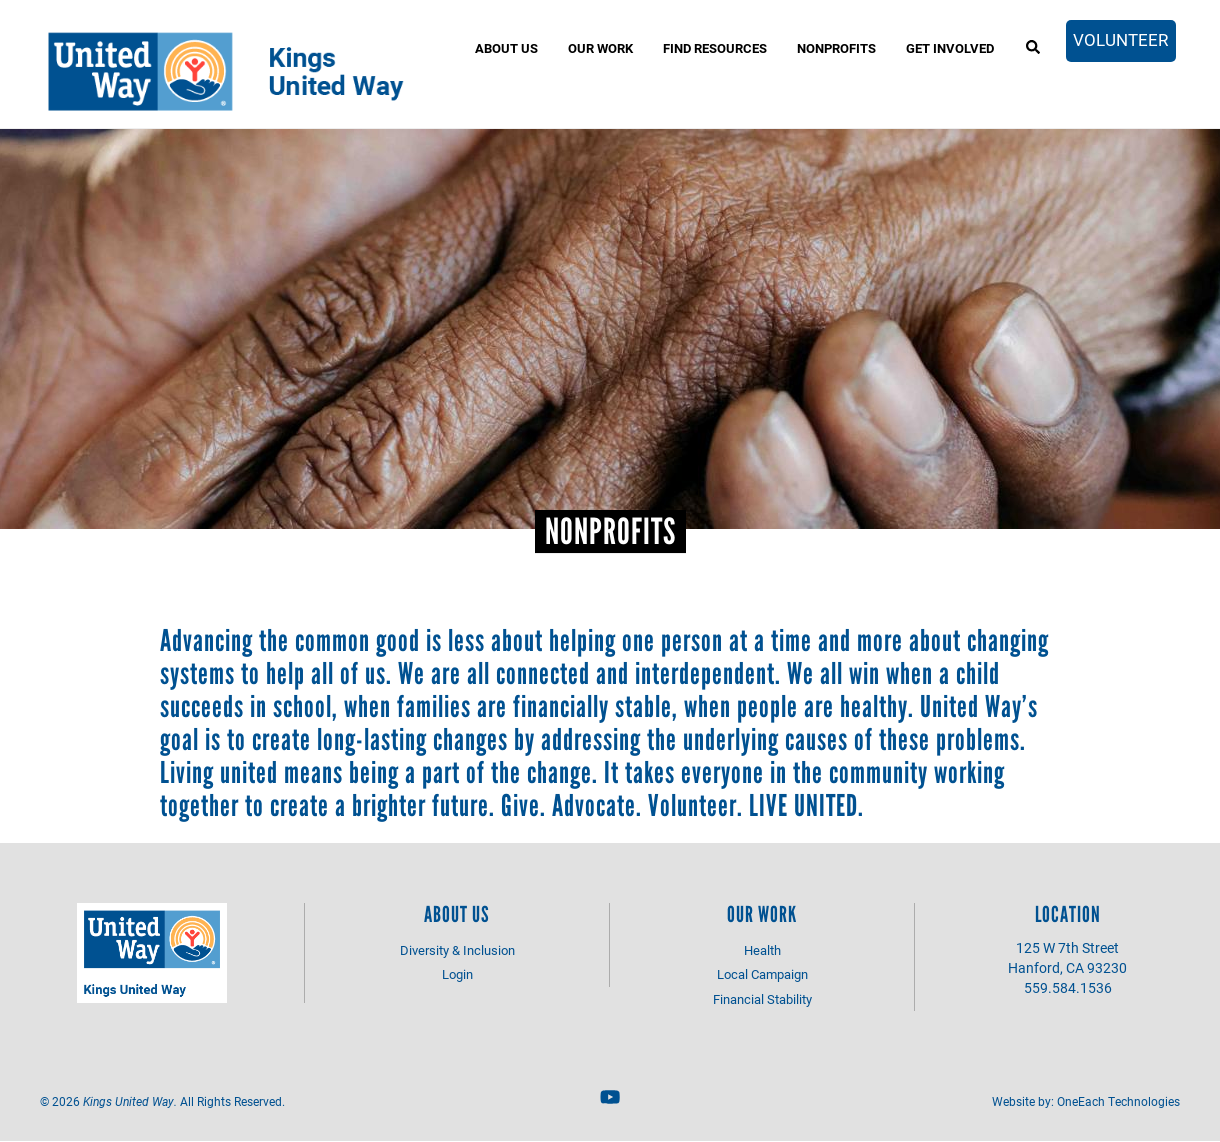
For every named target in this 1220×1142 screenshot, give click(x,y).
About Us (506, 48)
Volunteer (1120, 39)
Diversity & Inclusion (457, 950)
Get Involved (950, 48)
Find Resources (715, 48)
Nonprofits (836, 48)
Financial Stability (762, 999)
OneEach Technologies (1118, 1101)
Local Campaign (762, 974)
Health (762, 950)
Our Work (600, 48)
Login (457, 974)
